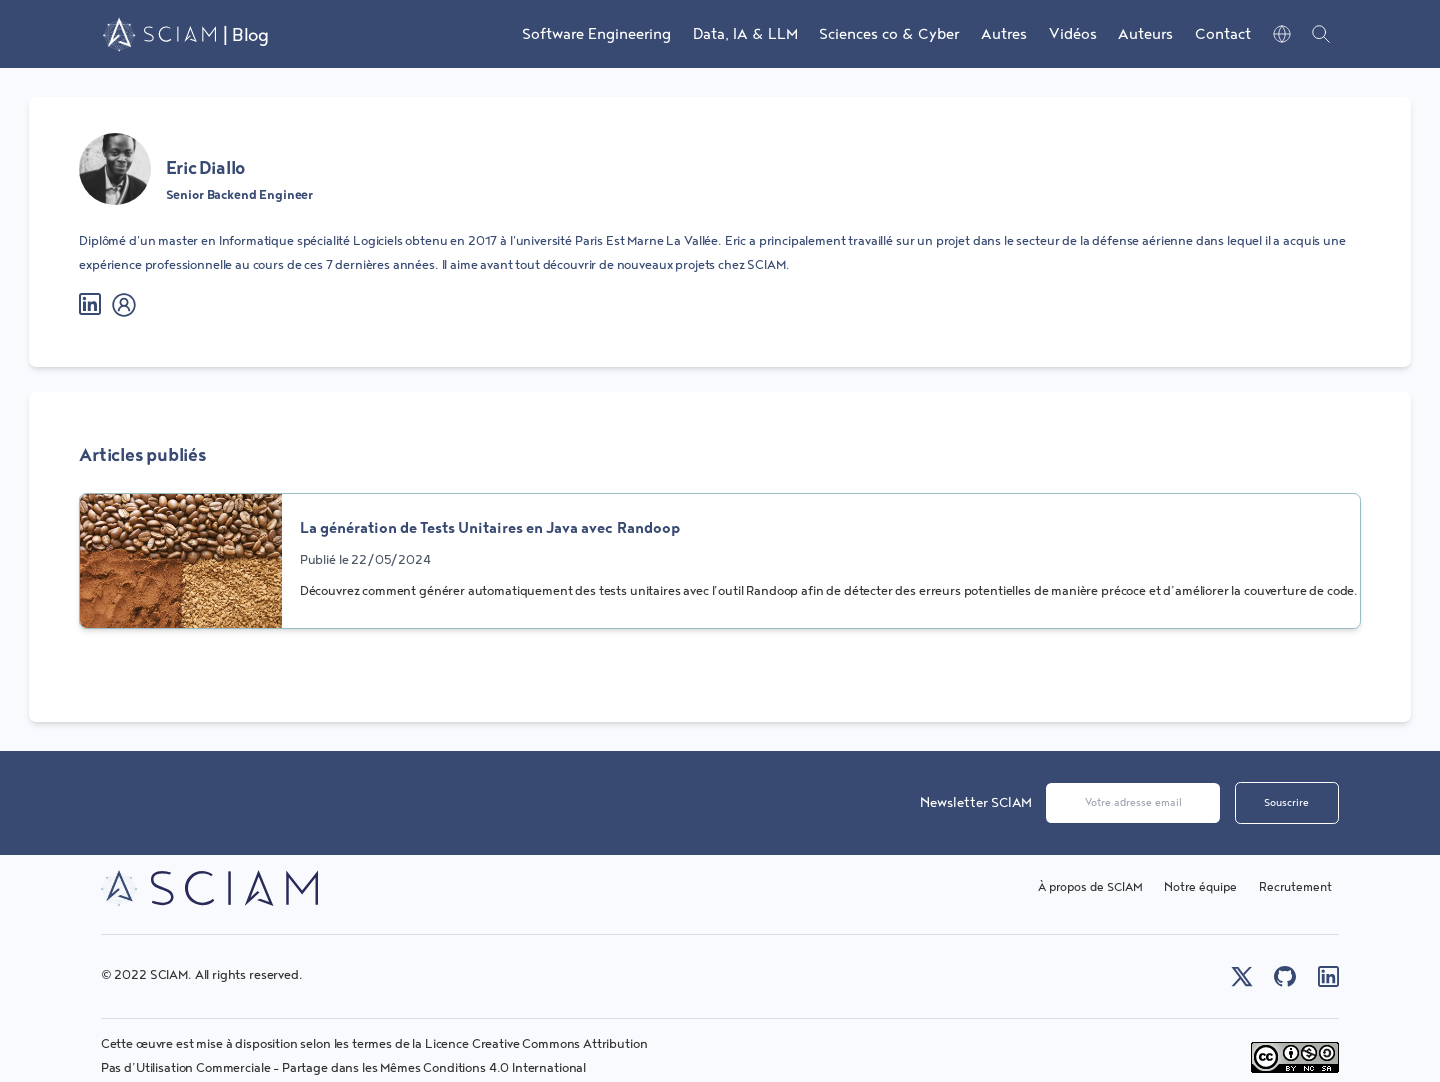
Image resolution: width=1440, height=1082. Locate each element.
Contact (1223, 34)
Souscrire (1286, 803)
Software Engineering (596, 34)
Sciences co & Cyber (889, 34)
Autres (1004, 34)
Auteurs (1145, 34)
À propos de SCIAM (1090, 887)
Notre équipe (1200, 887)
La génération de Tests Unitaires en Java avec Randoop (490, 528)
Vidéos (1073, 34)
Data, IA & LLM (745, 34)
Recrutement (1295, 887)
